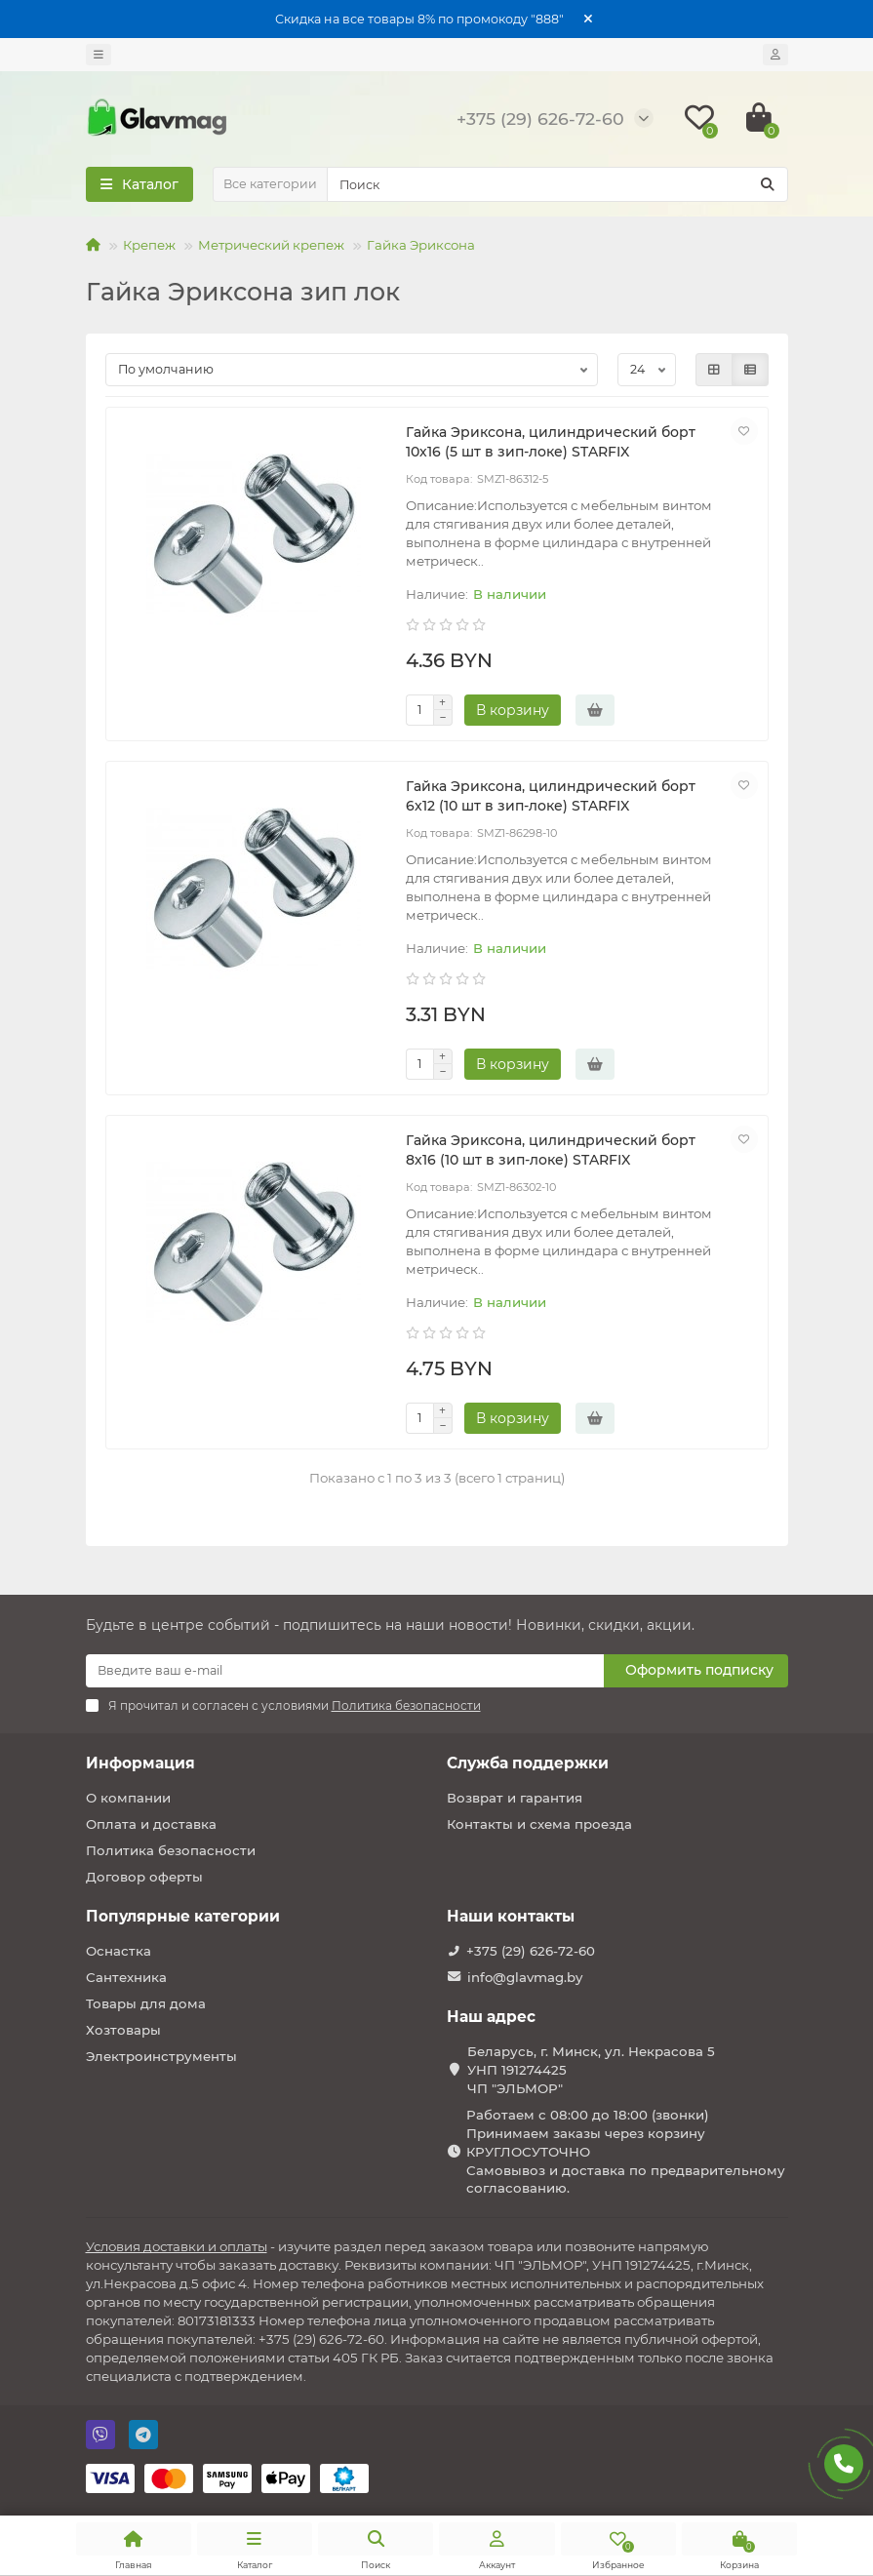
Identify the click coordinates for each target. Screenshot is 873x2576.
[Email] (345, 1670)
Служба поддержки (528, 1763)
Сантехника (126, 1977)
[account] (775, 54)
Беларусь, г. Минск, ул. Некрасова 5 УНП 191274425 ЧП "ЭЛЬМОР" (591, 2069)
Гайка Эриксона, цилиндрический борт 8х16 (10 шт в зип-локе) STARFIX (550, 1150)
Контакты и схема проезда (539, 1824)
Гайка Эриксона (421, 245)
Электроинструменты (161, 2056)
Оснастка (118, 1951)
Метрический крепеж (271, 245)
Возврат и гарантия (514, 1797)
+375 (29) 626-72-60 (530, 1951)
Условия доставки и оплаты (176, 2246)
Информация (140, 1763)
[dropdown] (98, 54)
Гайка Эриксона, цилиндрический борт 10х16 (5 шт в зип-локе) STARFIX (550, 441)
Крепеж (149, 245)
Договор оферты (144, 1876)
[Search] (557, 184)
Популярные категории (183, 1916)
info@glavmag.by (524, 1977)
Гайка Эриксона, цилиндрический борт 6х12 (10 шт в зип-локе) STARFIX (550, 795)
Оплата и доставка (151, 1824)
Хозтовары (123, 2030)
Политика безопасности (171, 1850)
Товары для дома (146, 2003)
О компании (128, 1797)
